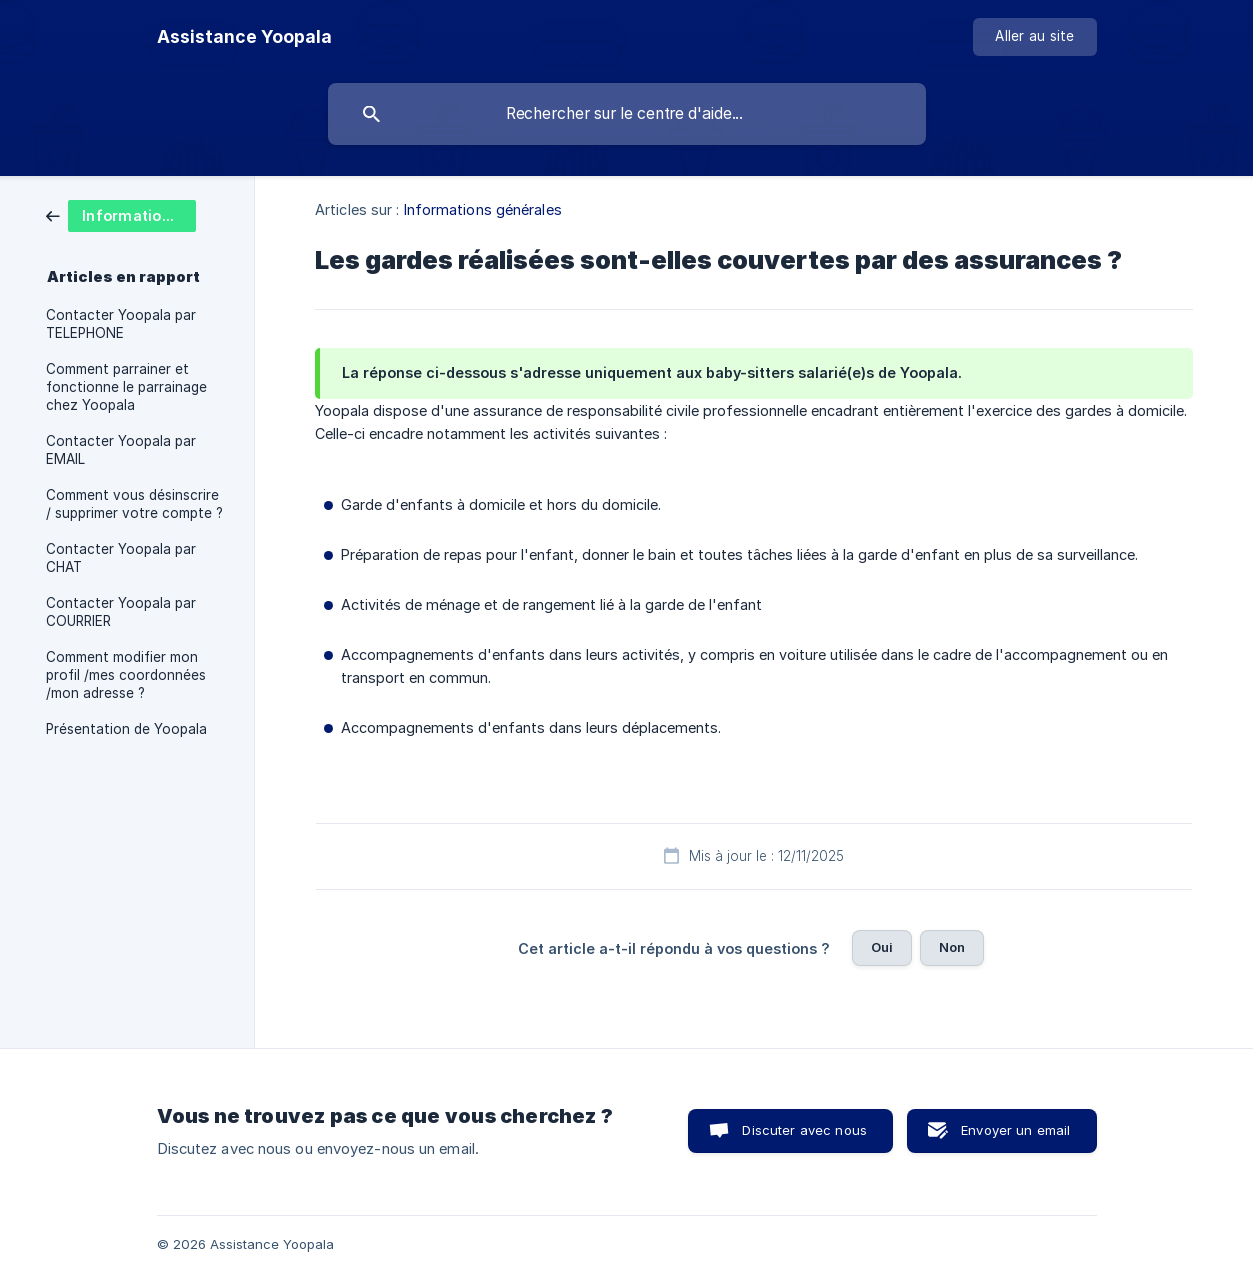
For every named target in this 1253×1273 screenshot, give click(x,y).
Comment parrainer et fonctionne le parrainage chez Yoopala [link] (126, 387)
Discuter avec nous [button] (804, 1130)
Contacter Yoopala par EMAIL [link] (121, 450)
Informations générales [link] (483, 209)
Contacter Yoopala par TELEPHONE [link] (121, 324)
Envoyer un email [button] (1015, 1130)
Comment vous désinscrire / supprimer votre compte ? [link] (134, 504)
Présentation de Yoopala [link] (126, 729)
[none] (244, 37)
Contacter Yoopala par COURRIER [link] (121, 612)
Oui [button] (882, 947)
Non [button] (952, 947)
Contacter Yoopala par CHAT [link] (121, 558)
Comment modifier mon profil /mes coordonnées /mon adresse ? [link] (126, 675)
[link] (121, 214)
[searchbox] (627, 114)
